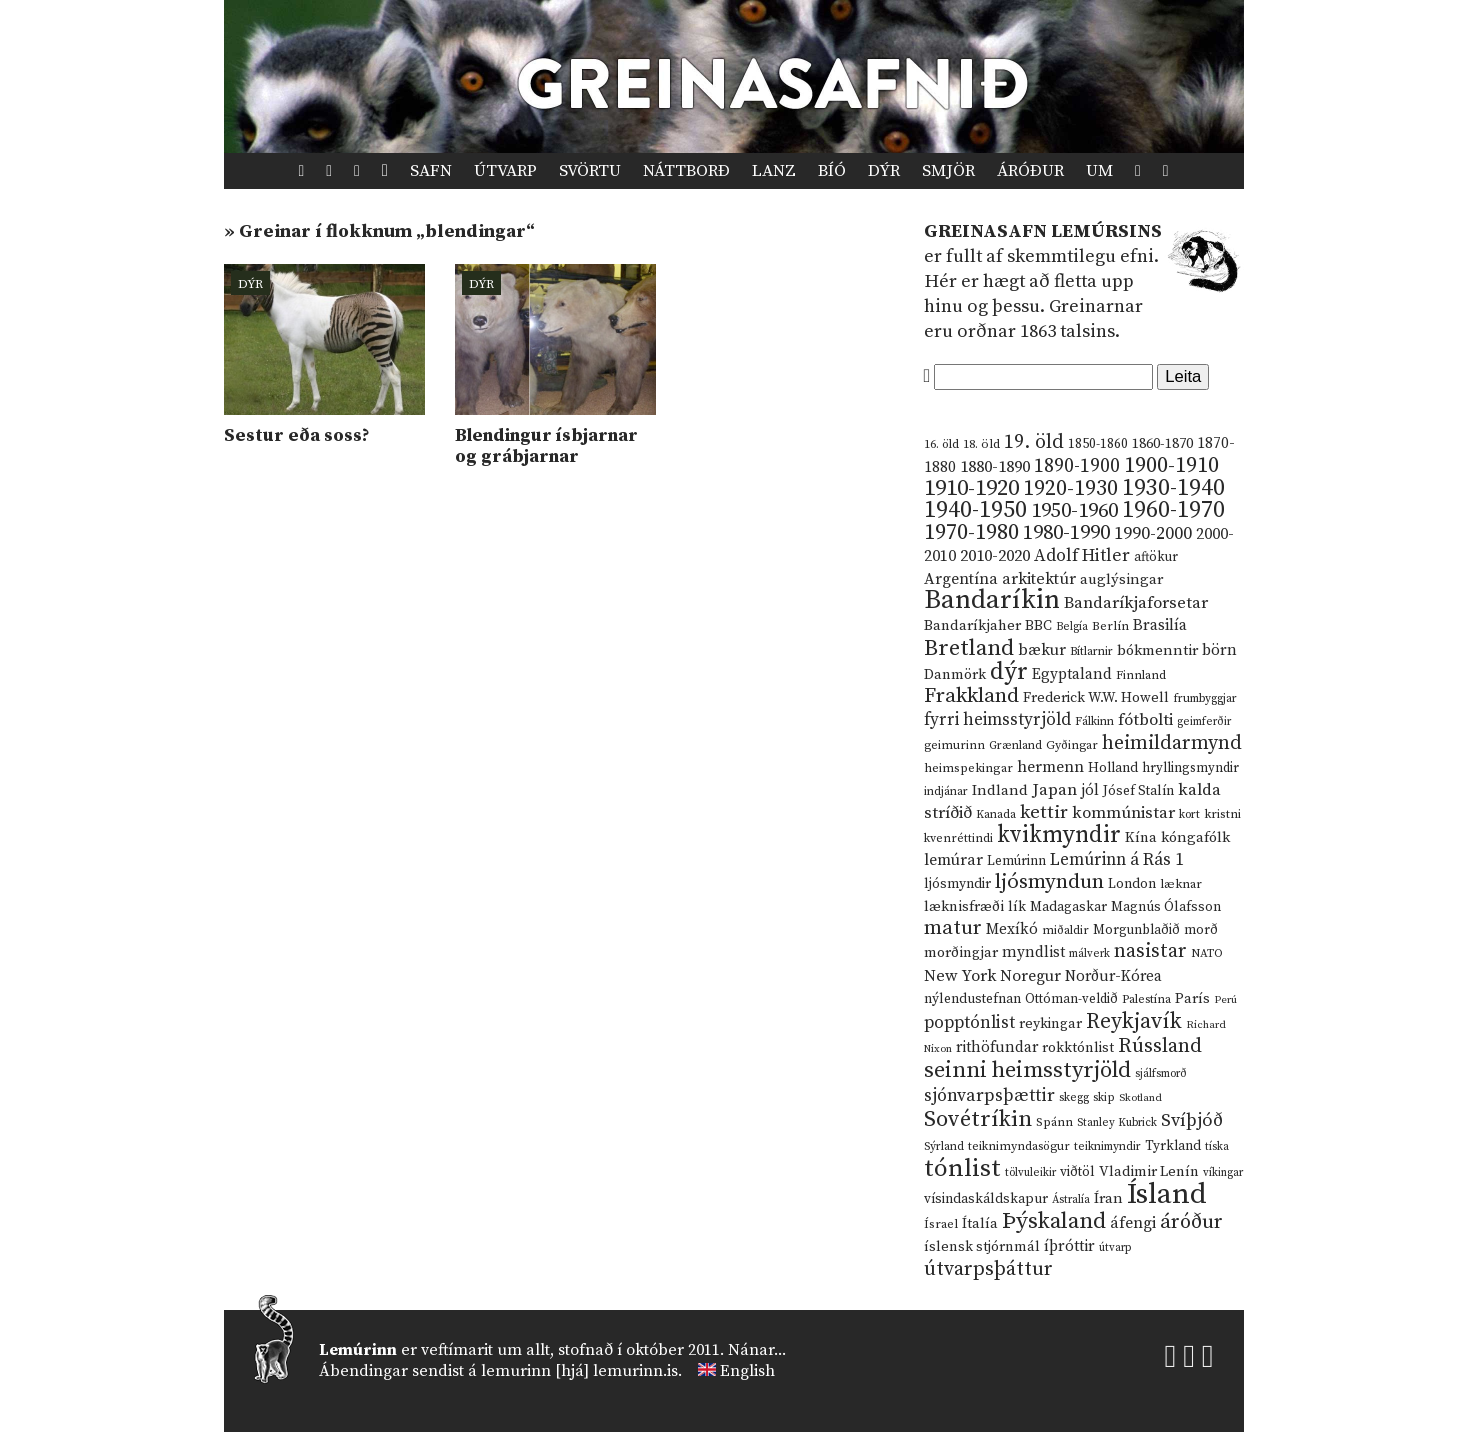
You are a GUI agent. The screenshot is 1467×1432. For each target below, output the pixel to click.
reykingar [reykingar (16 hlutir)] (1050, 1024)
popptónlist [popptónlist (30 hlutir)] (969, 1023)
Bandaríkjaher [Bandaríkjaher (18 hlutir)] (972, 625)
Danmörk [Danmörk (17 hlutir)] (955, 675)
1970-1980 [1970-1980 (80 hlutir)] (971, 532)
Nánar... (757, 1350)
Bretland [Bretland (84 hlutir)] (969, 648)
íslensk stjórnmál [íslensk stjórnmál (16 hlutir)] (982, 1247)
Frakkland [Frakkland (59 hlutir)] (971, 696)
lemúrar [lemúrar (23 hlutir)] (953, 860)
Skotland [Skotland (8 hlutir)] (1140, 1098)
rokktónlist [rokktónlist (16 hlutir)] (1078, 1048)
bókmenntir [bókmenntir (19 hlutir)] (1157, 650)
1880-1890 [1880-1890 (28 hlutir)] (995, 467)
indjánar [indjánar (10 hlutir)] (946, 791)
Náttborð (686, 171)
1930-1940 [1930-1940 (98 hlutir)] (1173, 488)
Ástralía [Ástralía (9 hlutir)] (1071, 1200)
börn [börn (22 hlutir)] (1219, 650)
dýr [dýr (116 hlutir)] (1009, 672)
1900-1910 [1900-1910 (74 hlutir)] (1171, 465)
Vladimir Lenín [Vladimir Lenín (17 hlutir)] (1149, 1172)
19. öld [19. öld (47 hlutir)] (1034, 442)
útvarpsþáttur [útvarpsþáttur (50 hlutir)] (988, 1269)
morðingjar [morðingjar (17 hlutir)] (961, 953)
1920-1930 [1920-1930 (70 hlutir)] (1070, 488)
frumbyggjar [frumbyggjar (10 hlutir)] (1205, 698)
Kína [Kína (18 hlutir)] (1141, 837)
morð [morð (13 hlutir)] (1201, 930)
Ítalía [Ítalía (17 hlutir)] (980, 1224)
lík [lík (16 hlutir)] (1017, 907)
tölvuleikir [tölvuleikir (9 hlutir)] (1030, 1173)
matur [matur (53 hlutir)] (953, 928)
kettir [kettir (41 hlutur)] (1044, 812)
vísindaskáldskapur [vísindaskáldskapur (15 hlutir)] (986, 1199)
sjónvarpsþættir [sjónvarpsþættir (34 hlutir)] (989, 1096)
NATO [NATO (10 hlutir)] (1207, 953)
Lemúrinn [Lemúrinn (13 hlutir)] (1016, 861)
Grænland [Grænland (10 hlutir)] (1015, 745)
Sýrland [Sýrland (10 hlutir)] (944, 1146)
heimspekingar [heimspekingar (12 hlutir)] (968, 768)
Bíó (832, 171)
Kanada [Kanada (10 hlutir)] (996, 814)
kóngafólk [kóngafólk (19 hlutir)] (1195, 837)
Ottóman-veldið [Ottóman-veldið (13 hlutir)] (1071, 999)
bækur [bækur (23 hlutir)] (1042, 650)
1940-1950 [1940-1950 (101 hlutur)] (975, 510)
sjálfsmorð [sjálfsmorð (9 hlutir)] (1161, 1074)
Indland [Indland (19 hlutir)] (1000, 790)
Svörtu (590, 171)
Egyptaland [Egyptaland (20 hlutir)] (1072, 674)
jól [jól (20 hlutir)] (1090, 790)
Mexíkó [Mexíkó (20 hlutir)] (1012, 929)
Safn (431, 171)
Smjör (948, 171)
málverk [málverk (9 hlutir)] (1089, 954)
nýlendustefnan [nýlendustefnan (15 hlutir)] (972, 999)
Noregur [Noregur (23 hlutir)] (1030, 976)
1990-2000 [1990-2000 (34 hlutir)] (1153, 534)
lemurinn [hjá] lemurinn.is (579, 1371)
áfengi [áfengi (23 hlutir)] (1133, 1223)
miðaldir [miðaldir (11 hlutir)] (1065, 930)
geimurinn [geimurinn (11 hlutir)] (954, 745)
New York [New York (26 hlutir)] (960, 976)
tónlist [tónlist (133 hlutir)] (962, 1168)
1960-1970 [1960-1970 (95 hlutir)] (1173, 510)
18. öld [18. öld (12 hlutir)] (981, 444)
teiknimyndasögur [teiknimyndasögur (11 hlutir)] (1019, 1146)
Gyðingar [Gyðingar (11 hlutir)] (1072, 745)
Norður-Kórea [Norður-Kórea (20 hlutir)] (1113, 976)
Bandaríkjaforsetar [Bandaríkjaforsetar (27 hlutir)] (1136, 603)
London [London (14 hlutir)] (1132, 884)
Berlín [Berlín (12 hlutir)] (1110, 626)
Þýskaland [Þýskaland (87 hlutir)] (1054, 1221)
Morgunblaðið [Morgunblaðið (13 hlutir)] (1136, 930)
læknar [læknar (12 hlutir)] (1181, 884)
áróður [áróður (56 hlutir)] (1191, 1222)
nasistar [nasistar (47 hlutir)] (1150, 951)
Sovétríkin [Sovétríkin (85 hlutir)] (978, 1119)
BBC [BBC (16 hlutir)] (1038, 626)
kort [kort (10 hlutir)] (1189, 814)
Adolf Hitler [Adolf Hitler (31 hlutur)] (1082, 556)
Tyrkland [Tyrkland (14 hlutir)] (1173, 1146)
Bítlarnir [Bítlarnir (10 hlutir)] (1091, 651)
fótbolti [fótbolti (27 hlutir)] (1145, 720)
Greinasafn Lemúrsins (1043, 231)
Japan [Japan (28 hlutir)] (1054, 790)
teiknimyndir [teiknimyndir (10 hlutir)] (1107, 1146)
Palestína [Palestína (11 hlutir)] (1146, 999)
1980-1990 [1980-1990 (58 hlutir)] (1066, 533)
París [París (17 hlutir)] (1192, 999)
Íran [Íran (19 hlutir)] (1108, 1198)
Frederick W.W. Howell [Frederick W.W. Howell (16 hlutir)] (1096, 698)
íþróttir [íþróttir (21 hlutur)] (1069, 1246)
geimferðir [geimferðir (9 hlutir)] (1204, 722)
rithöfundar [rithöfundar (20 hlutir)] (997, 1047)
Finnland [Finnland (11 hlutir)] (1141, 675)
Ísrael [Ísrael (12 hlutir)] (941, 1224)
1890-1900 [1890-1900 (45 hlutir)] (1077, 466)
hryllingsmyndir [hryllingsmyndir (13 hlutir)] (1190, 768)
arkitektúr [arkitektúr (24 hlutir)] (1039, 579)
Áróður (1030, 171)
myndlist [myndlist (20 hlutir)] (1033, 952)
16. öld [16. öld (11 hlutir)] (941, 444)
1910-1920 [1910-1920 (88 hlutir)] (971, 488)
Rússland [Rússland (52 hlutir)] (1160, 1046)
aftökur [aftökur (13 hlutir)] (1156, 557)
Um (1099, 171)
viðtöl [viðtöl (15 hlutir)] (1077, 1172)
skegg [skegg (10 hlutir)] (1074, 1097)
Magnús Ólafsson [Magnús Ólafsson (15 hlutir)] (1166, 907)
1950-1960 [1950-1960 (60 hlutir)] (1074, 511)
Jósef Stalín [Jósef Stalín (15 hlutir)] (1138, 791)
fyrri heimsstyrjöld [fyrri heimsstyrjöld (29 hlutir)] (997, 720)
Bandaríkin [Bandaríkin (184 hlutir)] (992, 600)
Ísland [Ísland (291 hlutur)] (1167, 1194)
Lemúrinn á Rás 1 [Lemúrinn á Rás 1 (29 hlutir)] (1117, 860)
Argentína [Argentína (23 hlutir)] (961, 579)
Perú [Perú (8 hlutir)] (1225, 1000)
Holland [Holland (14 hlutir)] (1113, 768)
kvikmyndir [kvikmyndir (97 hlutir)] (1059, 835)
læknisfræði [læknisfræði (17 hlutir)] (964, 907)
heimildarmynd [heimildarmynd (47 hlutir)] (1172, 743)
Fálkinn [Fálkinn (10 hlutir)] (1094, 721)
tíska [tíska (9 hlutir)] (1217, 1147)
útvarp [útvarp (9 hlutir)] (1115, 1248)
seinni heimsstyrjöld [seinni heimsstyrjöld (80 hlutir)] (1027, 1070)
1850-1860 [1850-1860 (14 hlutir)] (1098, 444)
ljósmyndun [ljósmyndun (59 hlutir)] (1049, 882)
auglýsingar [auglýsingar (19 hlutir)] (1121, 579)
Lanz (774, 171)
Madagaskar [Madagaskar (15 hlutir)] (1068, 907)
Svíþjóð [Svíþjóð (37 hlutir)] (1192, 1120)
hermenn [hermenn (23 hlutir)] (1050, 767)
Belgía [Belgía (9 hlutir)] (1072, 627)
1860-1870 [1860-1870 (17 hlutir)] (1162, 444)
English (747, 1371)
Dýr (884, 171)
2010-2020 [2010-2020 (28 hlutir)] (995, 556)
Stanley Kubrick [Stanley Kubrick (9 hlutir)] (1117, 1123)
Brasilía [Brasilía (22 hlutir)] (1160, 625)
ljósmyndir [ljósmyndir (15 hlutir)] (957, 884)
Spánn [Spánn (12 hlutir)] (1054, 1122)
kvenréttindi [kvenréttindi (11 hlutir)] (958, 838)
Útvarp (505, 171)
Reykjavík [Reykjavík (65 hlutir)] (1134, 1021)
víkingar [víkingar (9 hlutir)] (1223, 1173)
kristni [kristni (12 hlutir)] (1222, 814)
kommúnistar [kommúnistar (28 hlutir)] (1123, 813)
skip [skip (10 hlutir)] (1104, 1097)
